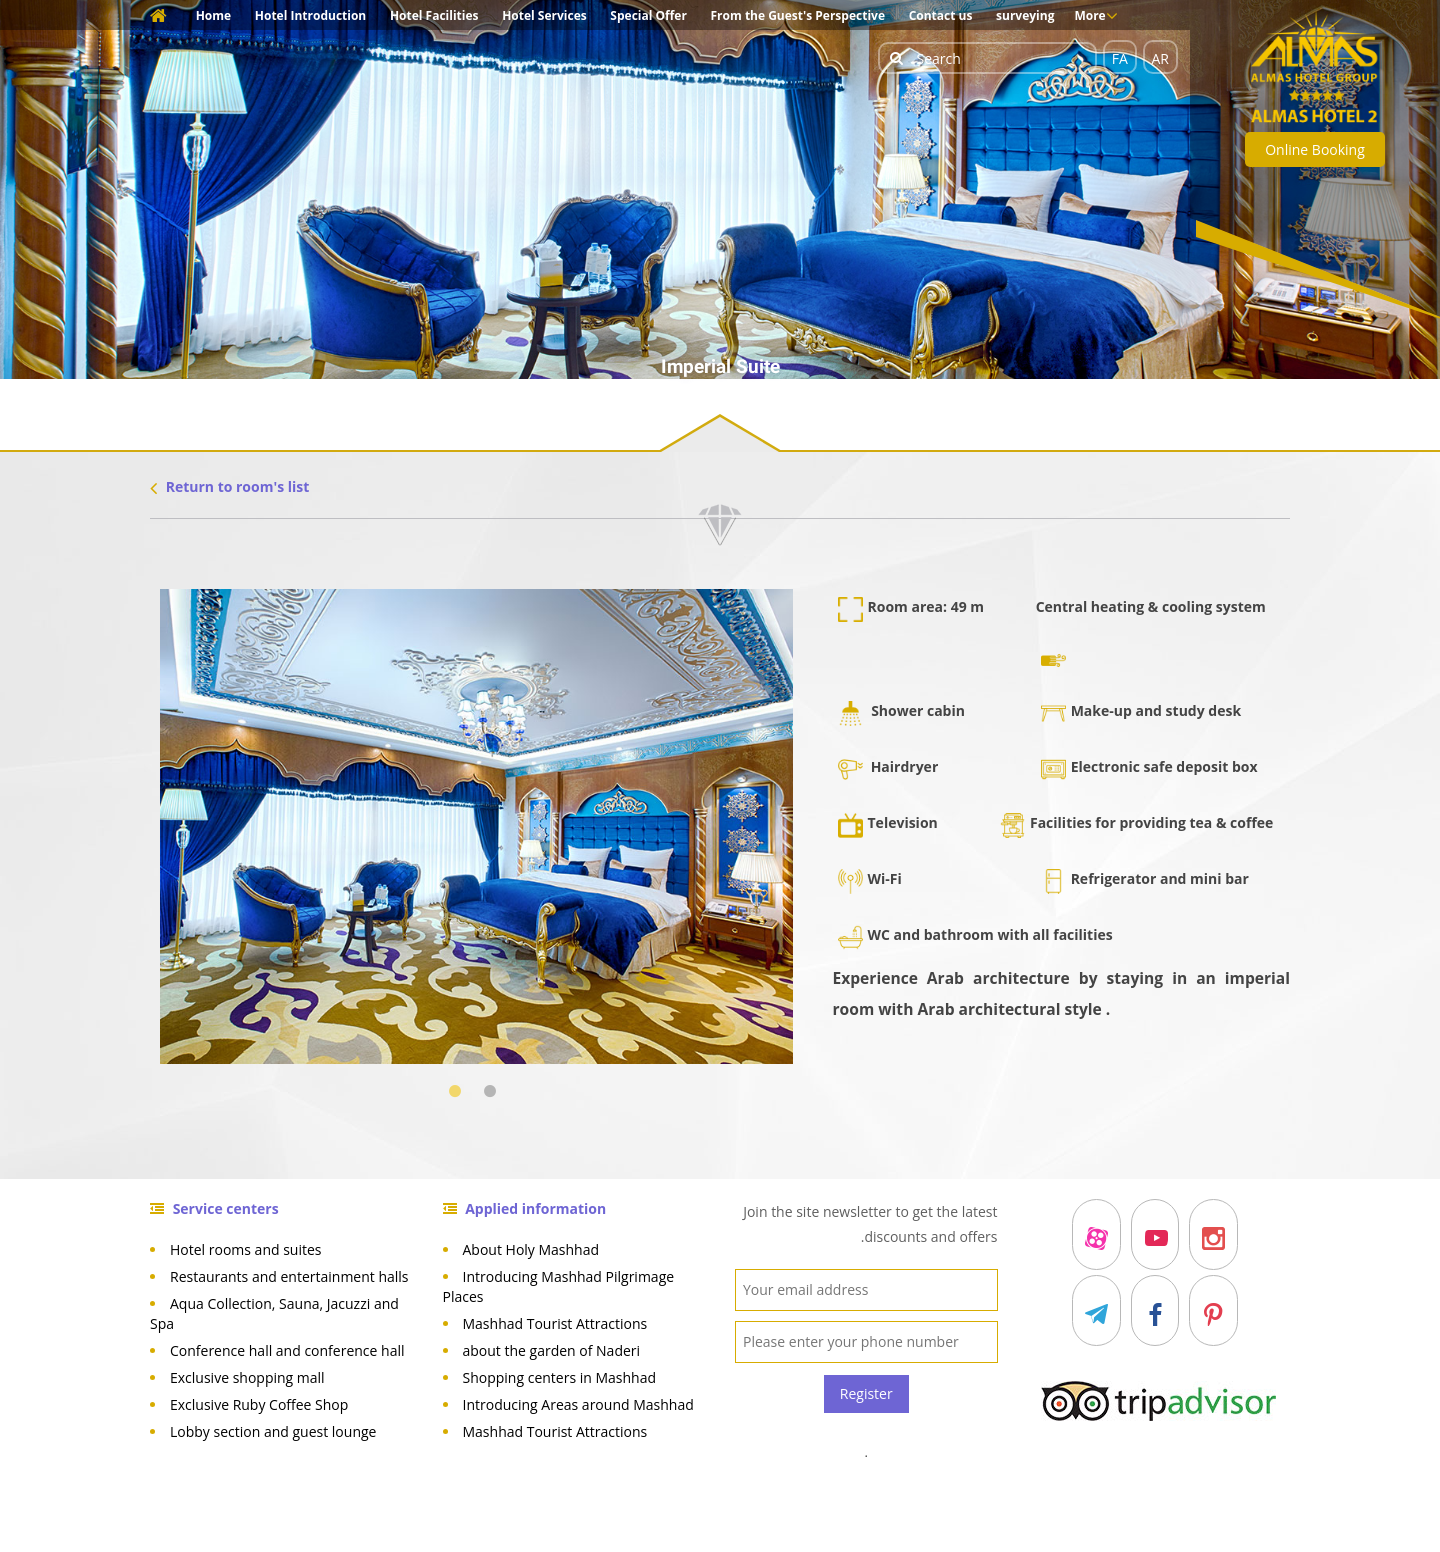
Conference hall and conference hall (287, 1350)
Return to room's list (229, 486)
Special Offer (648, 15)
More (1095, 16)
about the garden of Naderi (552, 1350)
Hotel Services (544, 15)
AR (1161, 58)
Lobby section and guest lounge (273, 1431)
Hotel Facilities (434, 15)
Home (213, 15)
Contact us (941, 15)
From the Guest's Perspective (798, 15)
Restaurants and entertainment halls (289, 1276)
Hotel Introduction (310, 15)
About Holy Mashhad (531, 1249)
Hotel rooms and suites (245, 1249)
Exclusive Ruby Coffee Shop (259, 1404)
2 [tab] (493, 1091)
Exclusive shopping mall (247, 1377)
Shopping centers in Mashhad (560, 1377)
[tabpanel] (476, 826)
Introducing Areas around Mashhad (578, 1404)
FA (1120, 58)
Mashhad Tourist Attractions (555, 1323)
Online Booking (1315, 149)
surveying (1025, 15)
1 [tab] (458, 1091)
